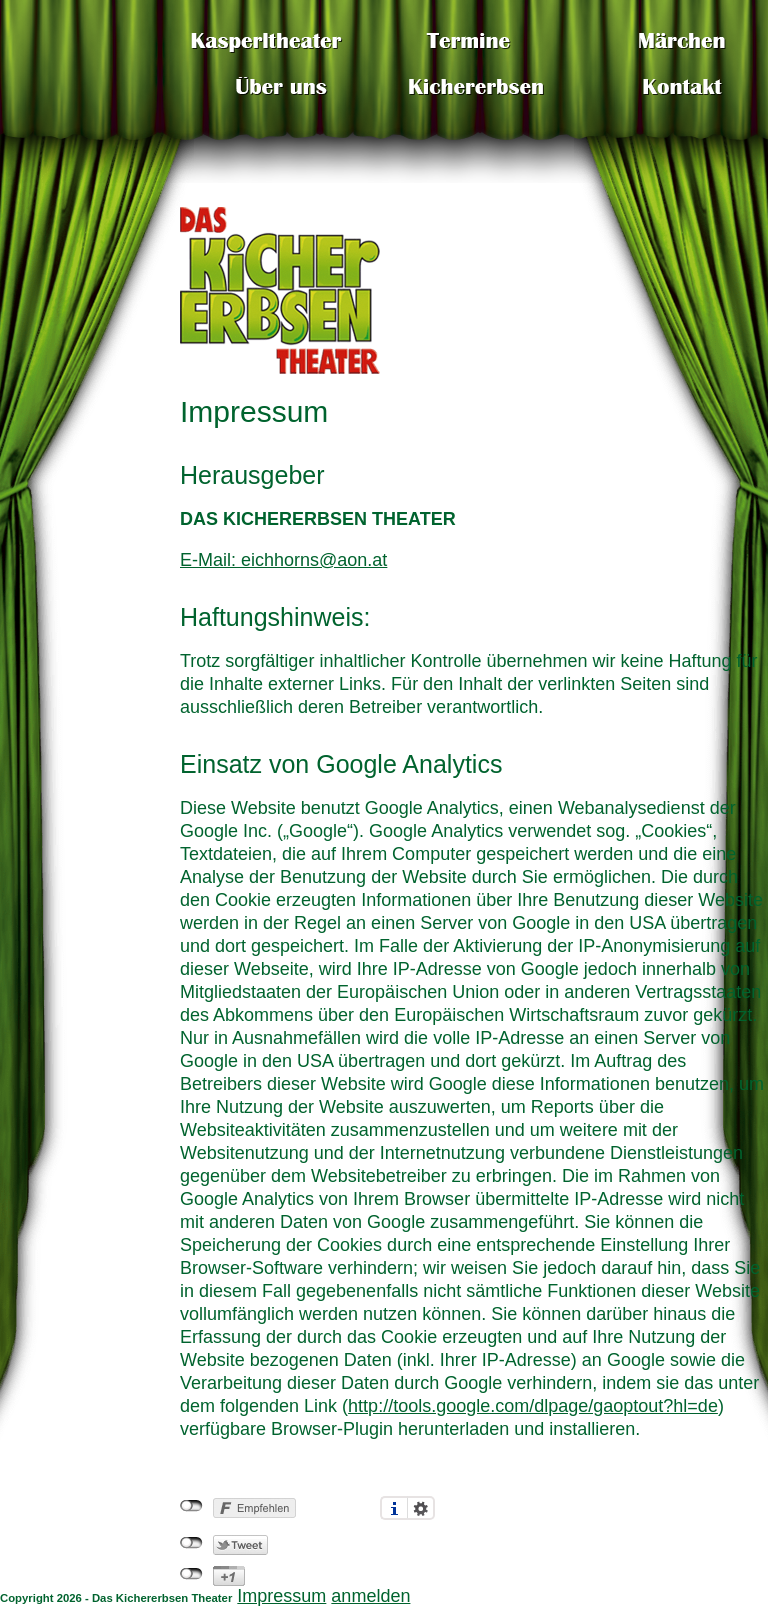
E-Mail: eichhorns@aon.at (283, 560)
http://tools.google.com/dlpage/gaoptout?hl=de (533, 1406)
